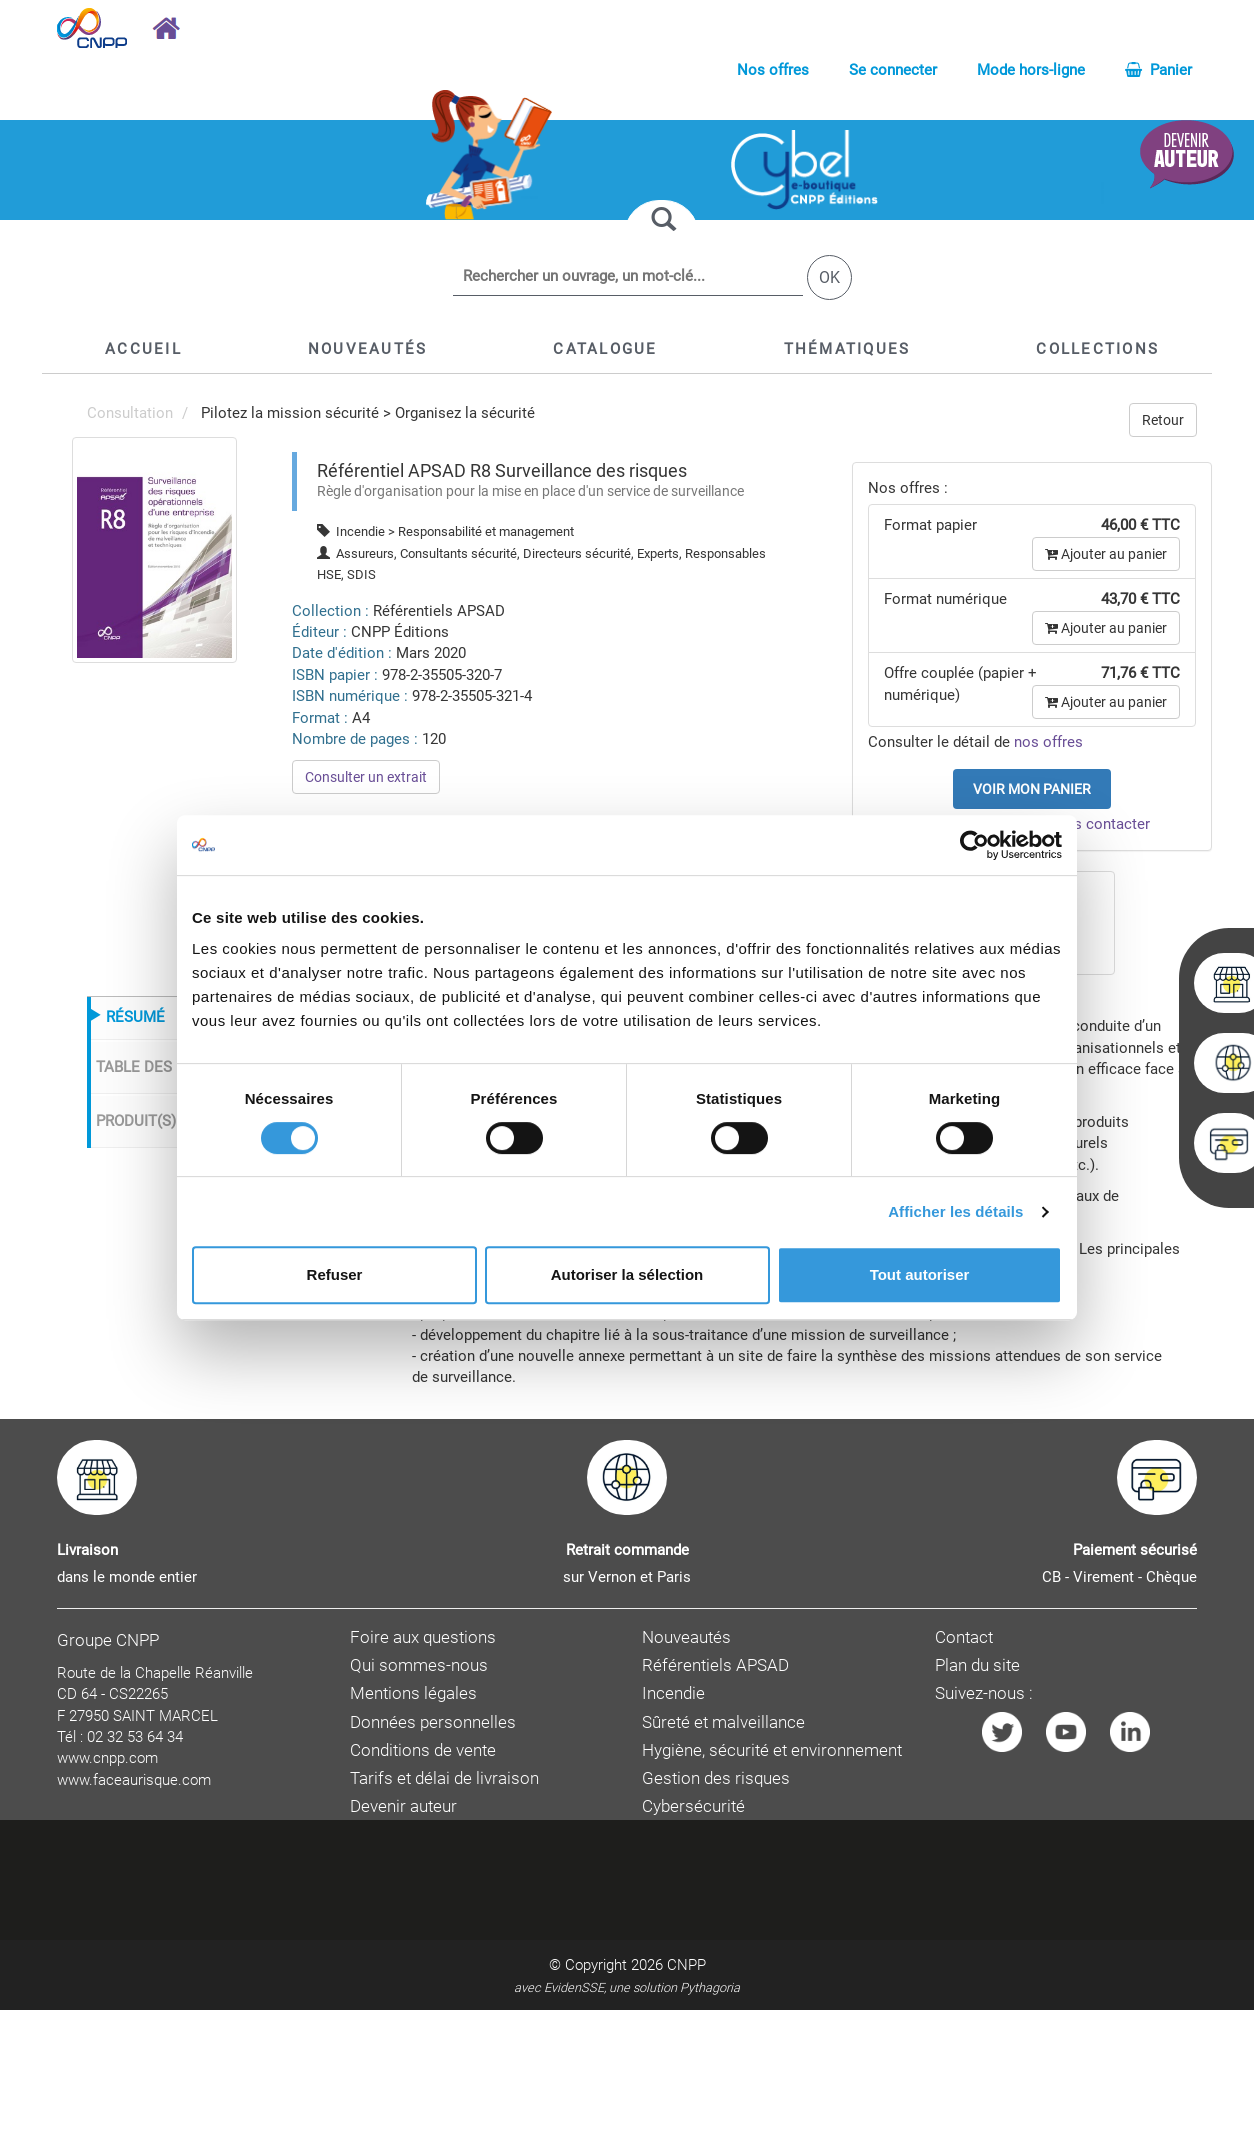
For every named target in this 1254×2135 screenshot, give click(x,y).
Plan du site (977, 1665)
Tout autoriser (920, 1274)
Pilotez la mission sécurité (290, 413)
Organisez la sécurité (465, 413)
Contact (964, 1637)
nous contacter (1099, 824)
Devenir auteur (403, 1806)
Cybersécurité (693, 1806)
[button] (605, 349)
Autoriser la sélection (627, 1274)
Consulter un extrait (366, 777)
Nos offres (773, 70)
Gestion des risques (716, 1778)
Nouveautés (686, 1637)
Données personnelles (433, 1722)
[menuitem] (154, 549)
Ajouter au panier (1106, 554)
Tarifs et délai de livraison (444, 1778)
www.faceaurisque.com (134, 1780)
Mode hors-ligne (1031, 70)
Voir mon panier (1032, 789)
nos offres (1048, 742)
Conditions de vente (423, 1750)
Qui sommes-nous (419, 1665)
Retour (1163, 420)
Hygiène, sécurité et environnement (772, 1750)
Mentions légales (413, 1693)
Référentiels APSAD (715, 1665)
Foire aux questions (423, 1637)
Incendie (673, 1693)
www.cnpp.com (107, 1758)
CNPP (686, 1965)
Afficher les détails (955, 1211)
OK (829, 277)
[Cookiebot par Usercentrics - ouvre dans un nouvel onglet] (974, 845)
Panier (1158, 70)
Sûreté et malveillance (723, 1722)
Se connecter (893, 70)
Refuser (335, 1274)
